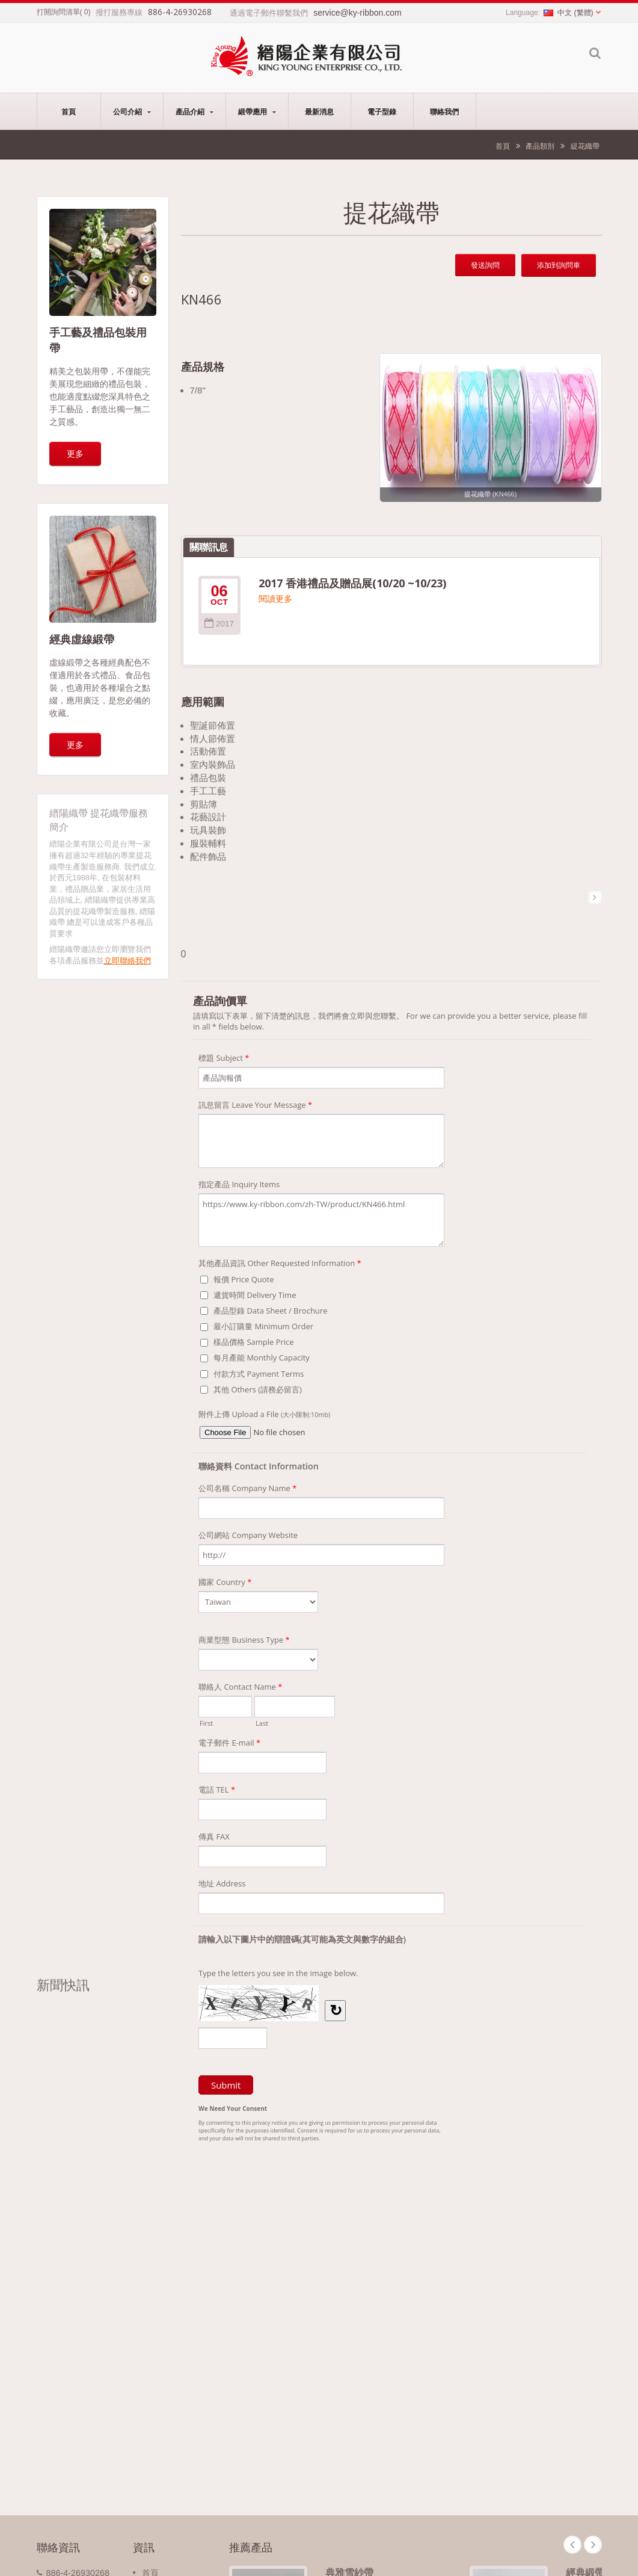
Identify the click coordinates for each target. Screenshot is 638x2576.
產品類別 (540, 146)
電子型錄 (382, 111)
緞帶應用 (257, 111)
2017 (219, 623)
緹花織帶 (585, 146)
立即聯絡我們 (127, 960)
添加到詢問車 (558, 265)
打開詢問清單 (58, 12)
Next (593, 2545)
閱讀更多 (275, 599)
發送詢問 (485, 265)
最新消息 (320, 111)
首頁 (68, 111)
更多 (75, 453)
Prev (572, 2545)
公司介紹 (132, 111)
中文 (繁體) (568, 12)
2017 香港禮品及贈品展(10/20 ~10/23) (352, 583)
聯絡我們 (445, 111)
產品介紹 (194, 111)
